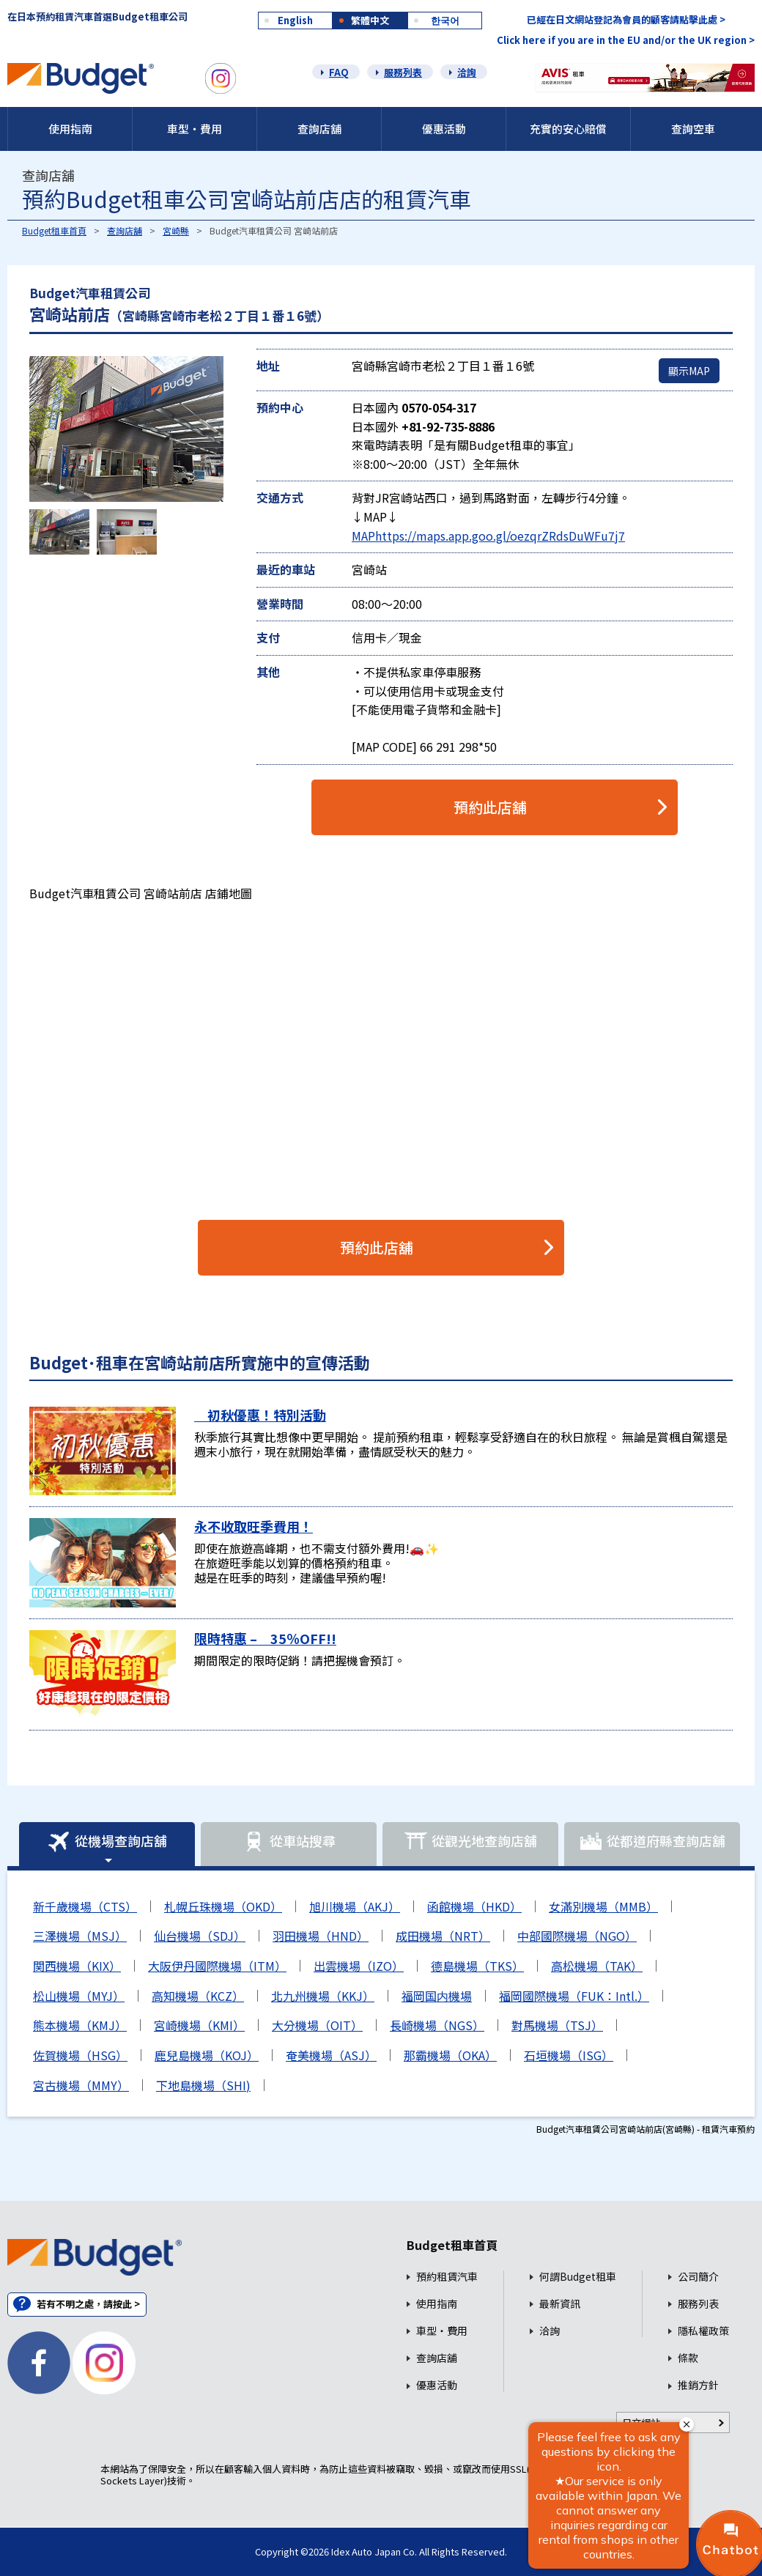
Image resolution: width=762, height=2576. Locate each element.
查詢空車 (693, 128)
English (295, 20)
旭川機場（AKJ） (354, 1906)
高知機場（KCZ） (198, 1996)
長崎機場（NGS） (437, 2025)
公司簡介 (698, 2276)
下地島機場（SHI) (203, 2085)
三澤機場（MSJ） (80, 1936)
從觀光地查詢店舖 (470, 1841)
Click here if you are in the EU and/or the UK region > (626, 40)
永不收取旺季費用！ (253, 1526)
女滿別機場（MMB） (603, 1906)
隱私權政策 (703, 2331)
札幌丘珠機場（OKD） (223, 1906)
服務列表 (403, 72)
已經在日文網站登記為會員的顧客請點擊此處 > (626, 19)
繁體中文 (370, 20)
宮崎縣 (176, 230)
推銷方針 (698, 2385)
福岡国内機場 (437, 1996)
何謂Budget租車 (577, 2276)
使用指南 (70, 128)
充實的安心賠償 (568, 128)
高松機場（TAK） (597, 1966)
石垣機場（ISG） (568, 2055)
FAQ (339, 72)
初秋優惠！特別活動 (260, 1414)
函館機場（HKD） (474, 1906)
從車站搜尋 (289, 1841)
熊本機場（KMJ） (80, 2025)
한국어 (445, 20)
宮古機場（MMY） (81, 2085)
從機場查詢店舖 (107, 1841)
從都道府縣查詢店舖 (652, 1841)
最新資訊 (559, 2304)
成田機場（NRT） (443, 1936)
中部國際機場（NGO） (577, 1936)
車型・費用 (194, 128)
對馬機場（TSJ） (557, 2025)
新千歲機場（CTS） (85, 1906)
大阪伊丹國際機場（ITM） (217, 1966)
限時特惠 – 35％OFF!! (265, 1638)
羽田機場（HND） (321, 1936)
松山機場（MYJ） (79, 1996)
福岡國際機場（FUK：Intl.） (574, 1996)
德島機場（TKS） (477, 1966)
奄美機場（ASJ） (331, 2055)
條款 (688, 2358)
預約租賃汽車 (447, 2276)
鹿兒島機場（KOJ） (207, 2055)
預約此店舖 (490, 807)
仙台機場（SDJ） (199, 1936)
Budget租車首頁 (54, 230)
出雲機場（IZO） (359, 1966)
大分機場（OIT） (317, 2025)
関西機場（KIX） (77, 1966)
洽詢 (466, 72)
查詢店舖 (319, 128)
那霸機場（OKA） (450, 2055)
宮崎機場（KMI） (199, 2025)
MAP (363, 535)
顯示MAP (689, 370)
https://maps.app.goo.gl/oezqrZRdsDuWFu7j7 (500, 535)
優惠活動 (444, 128)
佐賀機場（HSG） (80, 2055)
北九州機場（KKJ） (322, 1996)
